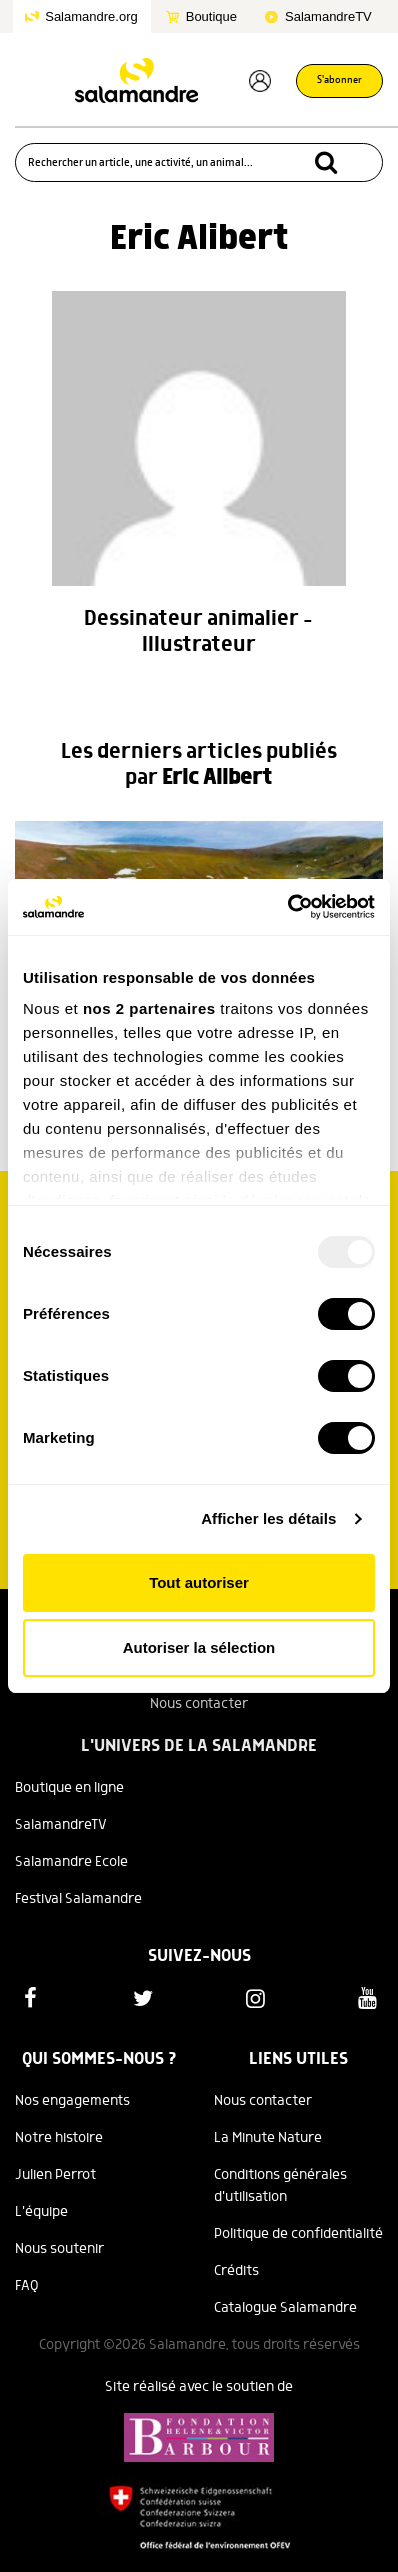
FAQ (27, 2286)
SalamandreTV (328, 16)
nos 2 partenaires (149, 1008)
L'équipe (41, 2212)
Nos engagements (72, 2101)
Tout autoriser (199, 1582)
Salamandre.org (91, 16)
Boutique (211, 16)
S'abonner (339, 80)
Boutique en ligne (69, 1788)
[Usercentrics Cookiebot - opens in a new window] (287, 907)
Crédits (236, 2271)
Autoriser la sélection (199, 1647)
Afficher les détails (268, 1518)
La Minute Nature (268, 2138)
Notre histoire (59, 2138)
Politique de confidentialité (298, 2234)
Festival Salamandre (78, 1899)
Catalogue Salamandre (285, 2308)
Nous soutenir (59, 2249)
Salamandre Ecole (71, 1862)
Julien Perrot (55, 2175)
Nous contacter (199, 1704)
